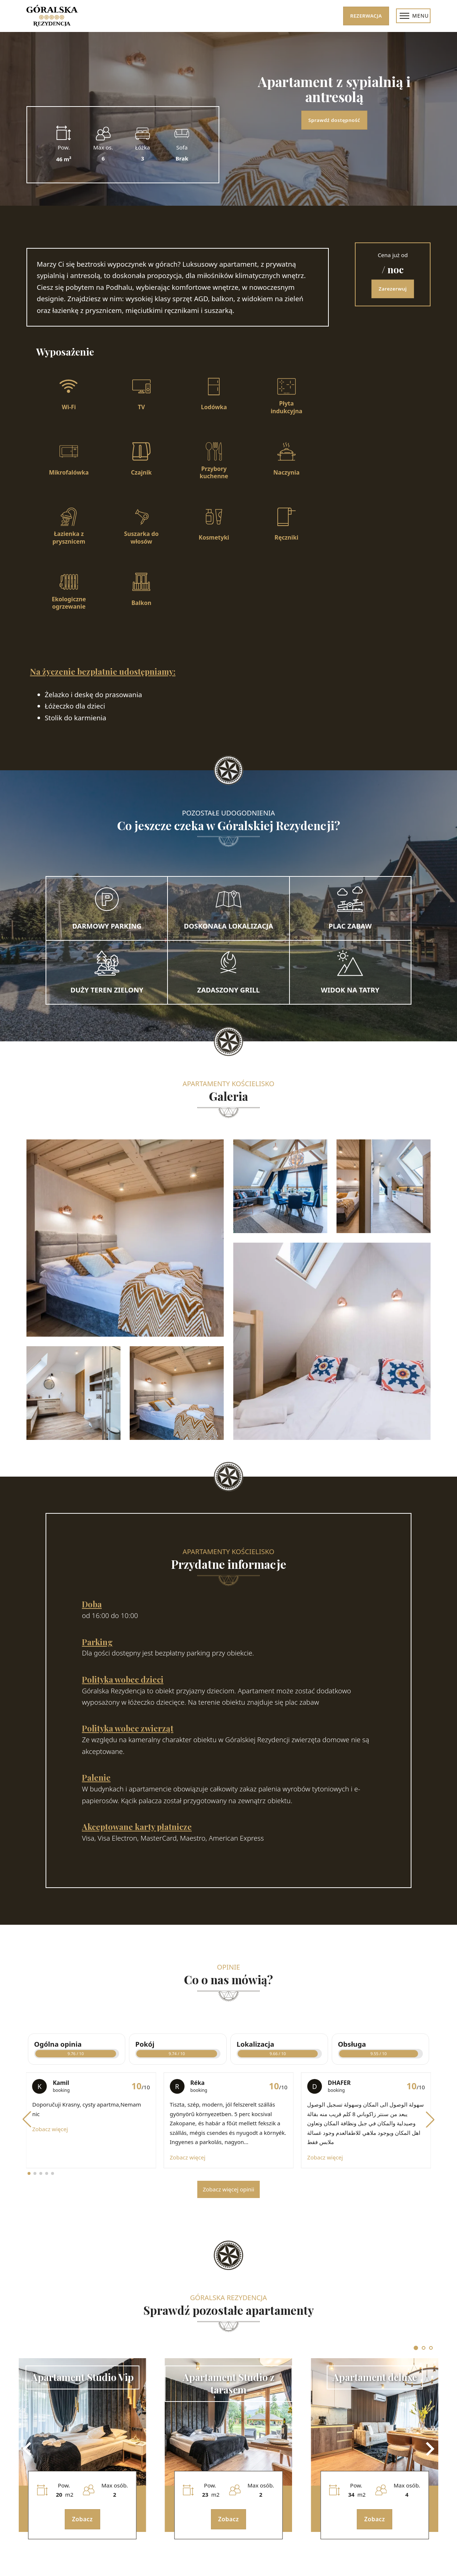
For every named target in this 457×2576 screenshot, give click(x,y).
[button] (27, 2119)
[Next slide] (429, 2449)
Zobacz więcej (50, 2129)
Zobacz (82, 2519)
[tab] (416, 2348)
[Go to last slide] (28, 2449)
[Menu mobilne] (404, 16)
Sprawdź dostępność (334, 120)
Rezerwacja (366, 15)
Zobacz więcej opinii (228, 2189)
